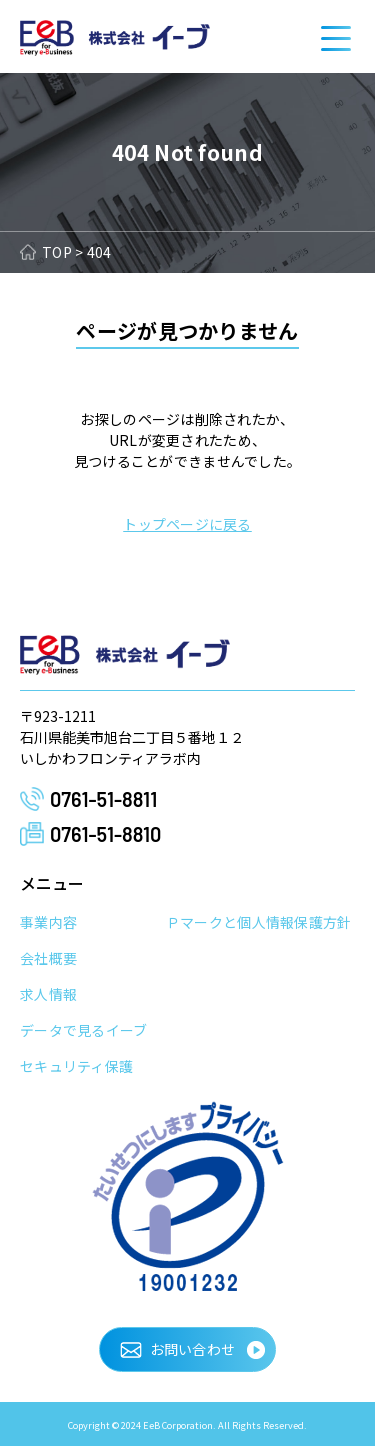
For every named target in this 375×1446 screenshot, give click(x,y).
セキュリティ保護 (76, 1066)
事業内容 (48, 922)
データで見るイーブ (84, 1030)
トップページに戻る (187, 524)
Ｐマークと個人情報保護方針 (259, 922)
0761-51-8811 (103, 799)
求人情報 (48, 994)
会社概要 (48, 958)
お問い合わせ (193, 1349)
